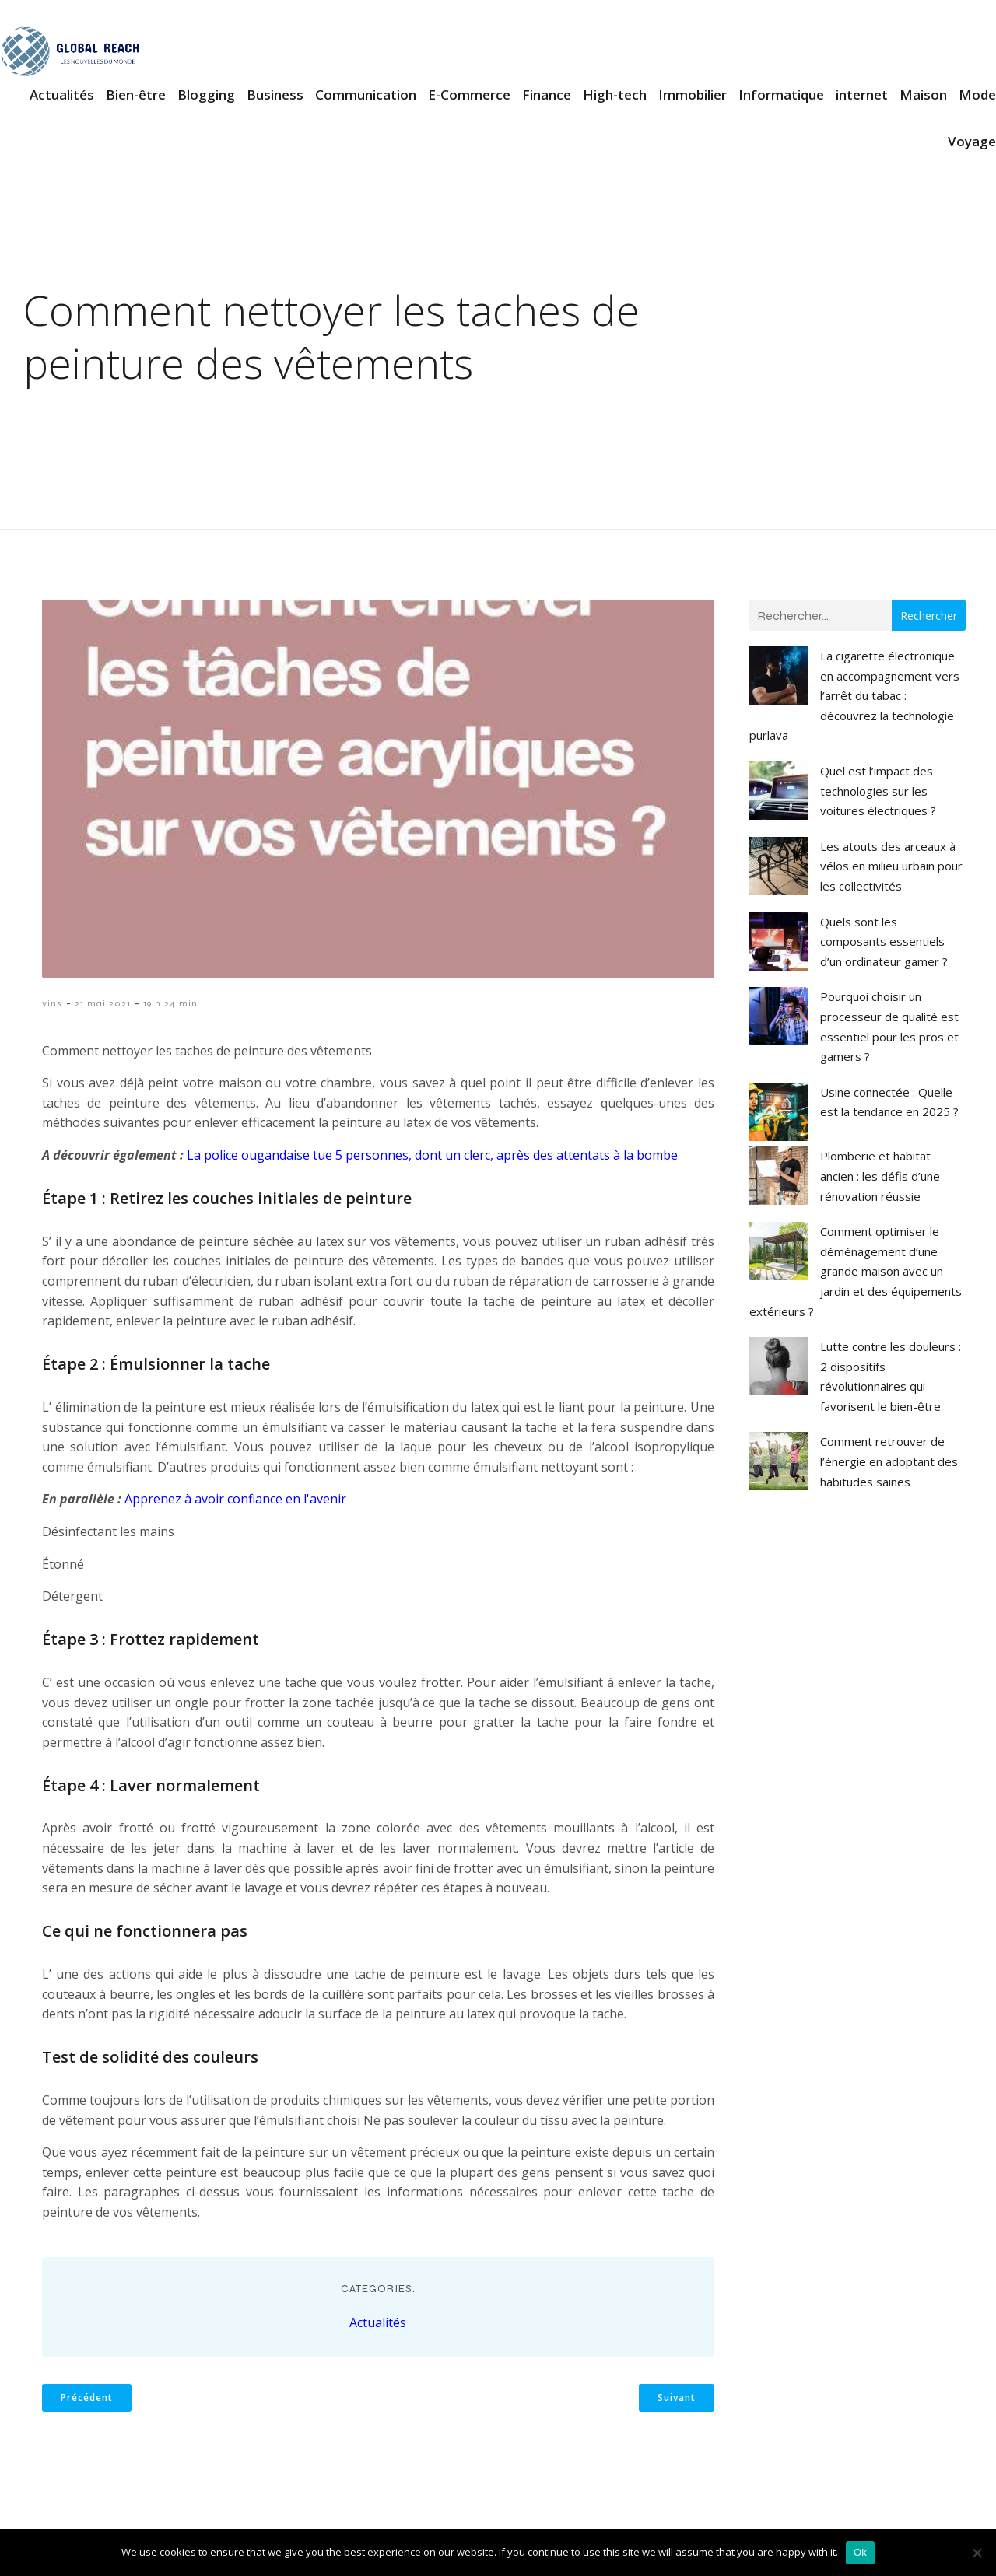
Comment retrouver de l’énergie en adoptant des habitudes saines (889, 1462)
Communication (365, 95)
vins (52, 1004)
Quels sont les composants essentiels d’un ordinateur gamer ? (884, 943)
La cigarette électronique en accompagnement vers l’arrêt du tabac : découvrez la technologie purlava (854, 696)
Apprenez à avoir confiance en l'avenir (235, 1500)
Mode (977, 95)
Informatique (781, 95)
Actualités (62, 95)
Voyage (972, 142)
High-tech (615, 95)
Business (275, 95)
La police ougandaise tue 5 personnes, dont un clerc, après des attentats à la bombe (432, 1156)
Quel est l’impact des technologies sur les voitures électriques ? (878, 792)
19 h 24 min (170, 1004)
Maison (923, 95)
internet (862, 95)
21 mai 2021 (103, 1004)
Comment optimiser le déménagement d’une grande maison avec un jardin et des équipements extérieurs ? (855, 1272)
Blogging (206, 95)
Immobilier (692, 95)
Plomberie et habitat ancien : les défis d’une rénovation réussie (880, 1177)
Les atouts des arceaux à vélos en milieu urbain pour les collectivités (891, 867)
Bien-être (136, 95)
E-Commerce (469, 95)
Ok (860, 2552)
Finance (546, 95)
